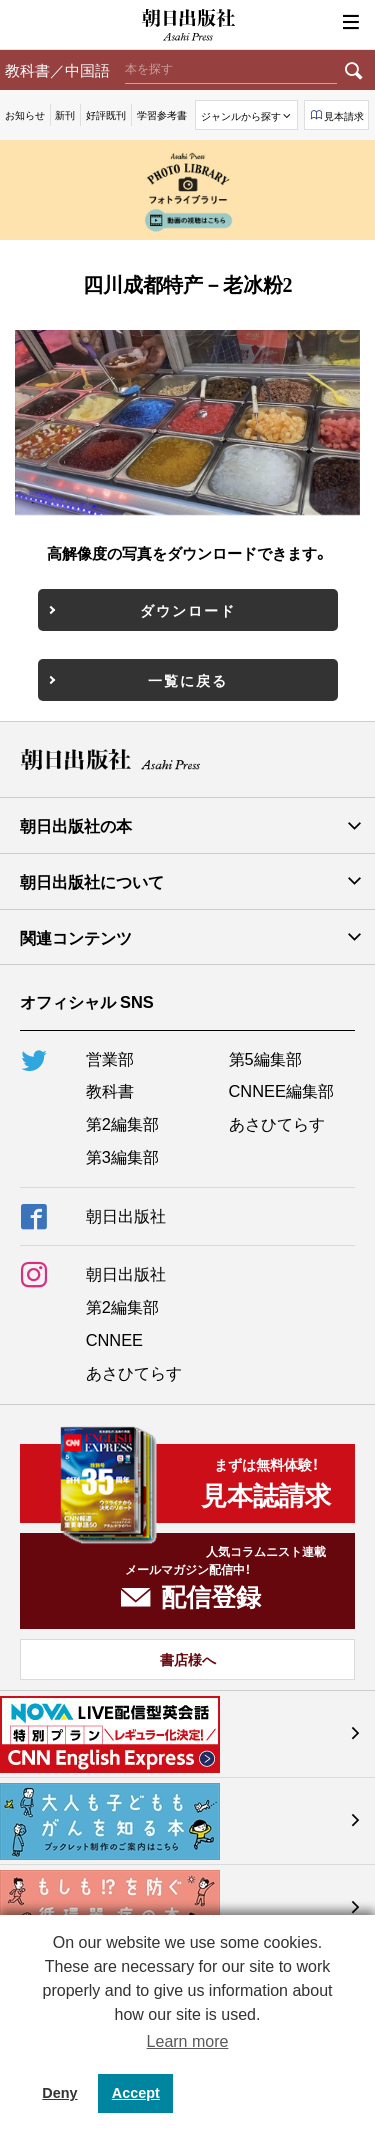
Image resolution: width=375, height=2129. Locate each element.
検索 (354, 70)
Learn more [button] (188, 2041)
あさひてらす (277, 1123)
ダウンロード (188, 610)
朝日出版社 (188, 25)
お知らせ (25, 114)
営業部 (110, 1058)
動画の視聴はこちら (188, 220)
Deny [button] (59, 2093)
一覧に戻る (188, 680)
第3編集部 (122, 1156)
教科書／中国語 (57, 69)
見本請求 (344, 115)
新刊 (65, 114)
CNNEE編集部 (281, 1090)
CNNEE (114, 1339)
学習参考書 (162, 114)
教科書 (110, 1090)
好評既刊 (106, 114)
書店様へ (188, 1659)
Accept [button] (136, 2093)
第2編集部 (122, 1123)
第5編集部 (265, 1058)
